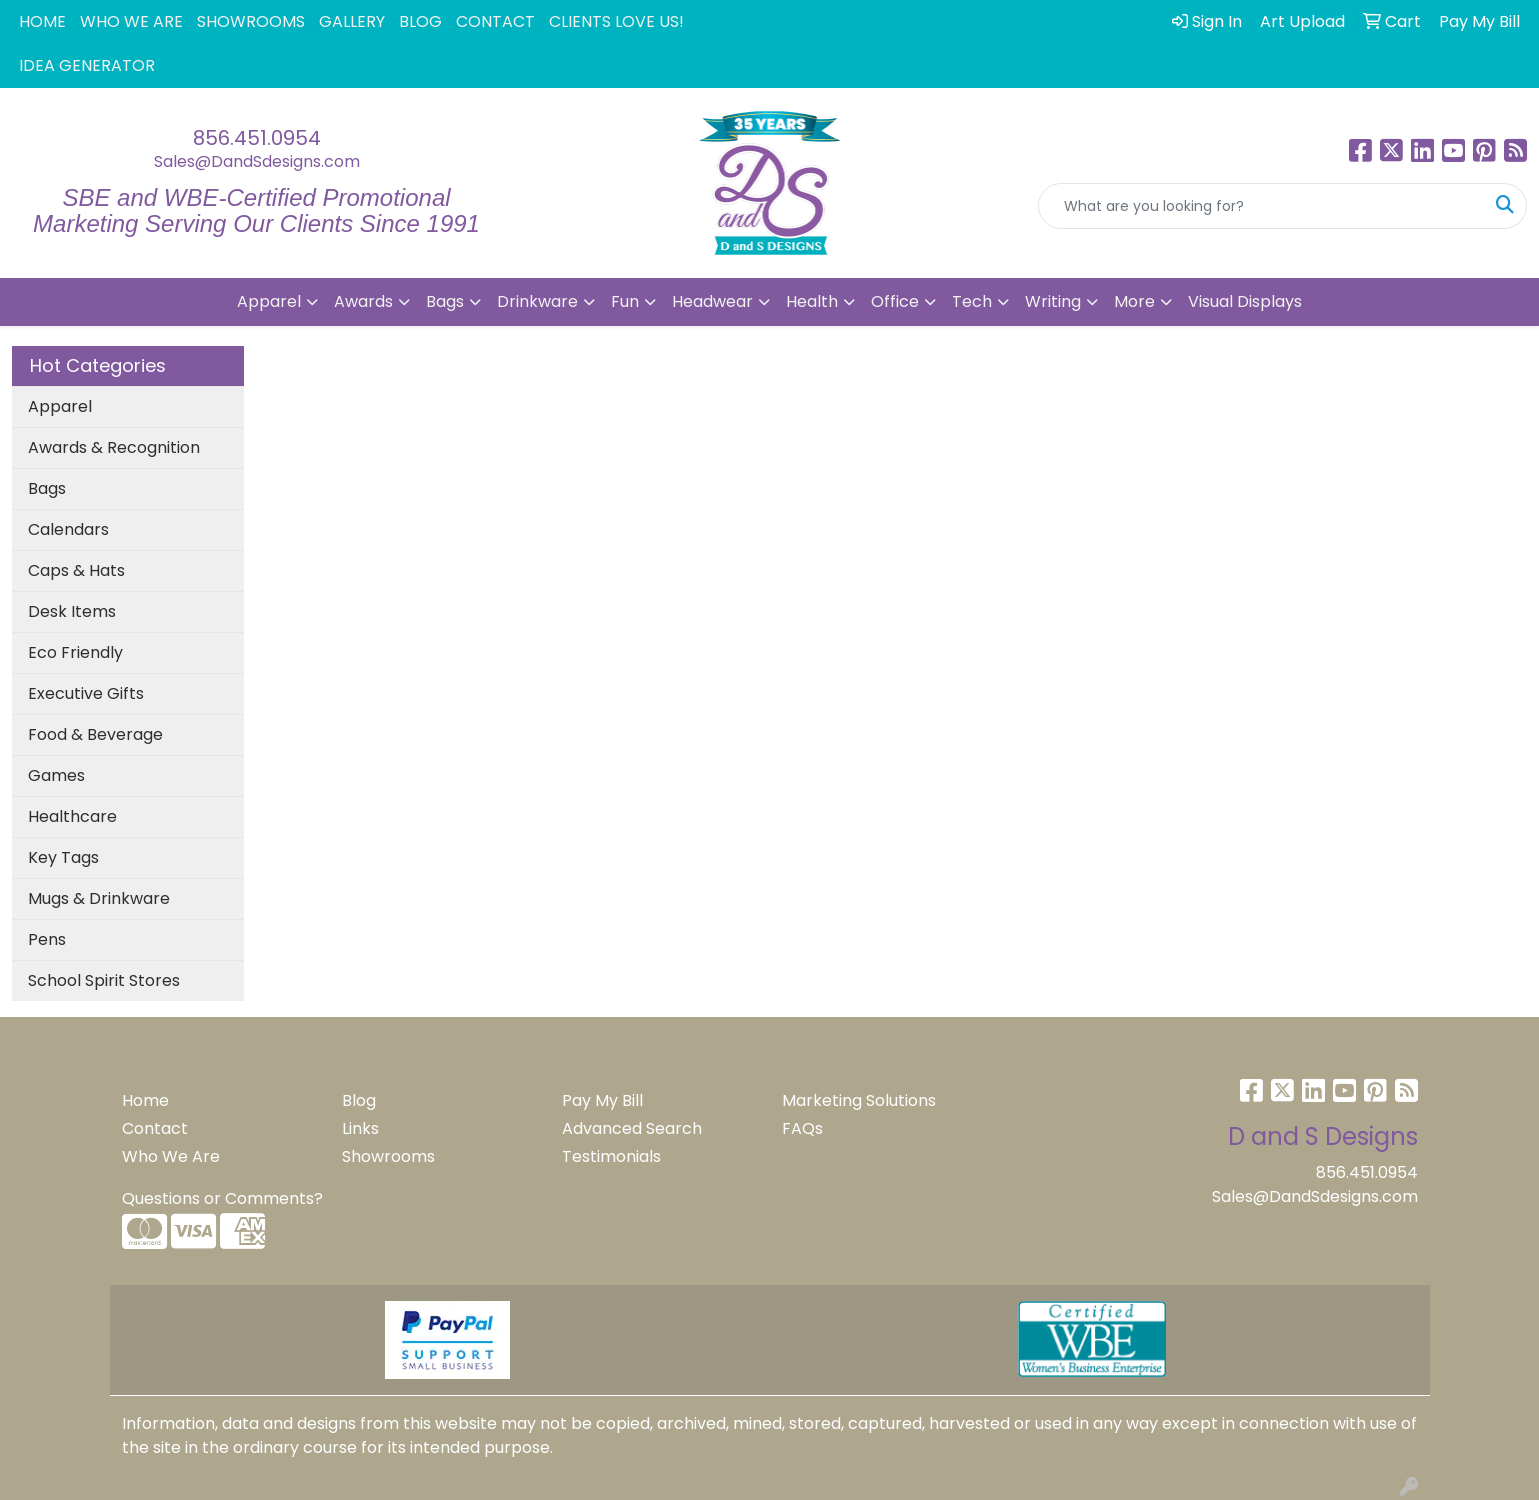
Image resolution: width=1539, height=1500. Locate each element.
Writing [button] (1053, 301)
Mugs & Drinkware (99, 898)
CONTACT (495, 21)
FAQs (802, 1128)
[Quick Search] (1261, 206)
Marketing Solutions (859, 1100)
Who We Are (171, 1156)
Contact (155, 1128)
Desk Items (72, 611)
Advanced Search (632, 1128)
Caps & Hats (76, 570)
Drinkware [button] (537, 301)
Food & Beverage (95, 734)
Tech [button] (972, 301)
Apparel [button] (269, 301)
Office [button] (895, 301)
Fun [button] (625, 301)
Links (360, 1128)
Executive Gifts (86, 693)
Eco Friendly (75, 652)
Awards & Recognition (114, 447)
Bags (47, 488)
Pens (47, 939)
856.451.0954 (257, 138)
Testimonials (611, 1156)
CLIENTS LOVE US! (616, 21)
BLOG (420, 21)
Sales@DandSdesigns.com (257, 161)
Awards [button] (363, 301)
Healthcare (72, 816)
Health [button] (812, 301)
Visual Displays (1245, 301)
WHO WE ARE (131, 21)
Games (56, 775)
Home (145, 1100)
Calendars (68, 529)
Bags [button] (445, 301)
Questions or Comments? (222, 1198)
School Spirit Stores (104, 980)
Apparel (60, 406)
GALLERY (352, 21)
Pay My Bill (602, 1100)
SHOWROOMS (251, 21)
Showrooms (388, 1156)
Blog (359, 1100)
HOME (42, 21)
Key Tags (63, 857)
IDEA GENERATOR (87, 65)
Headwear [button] (712, 301)
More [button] (1134, 301)
